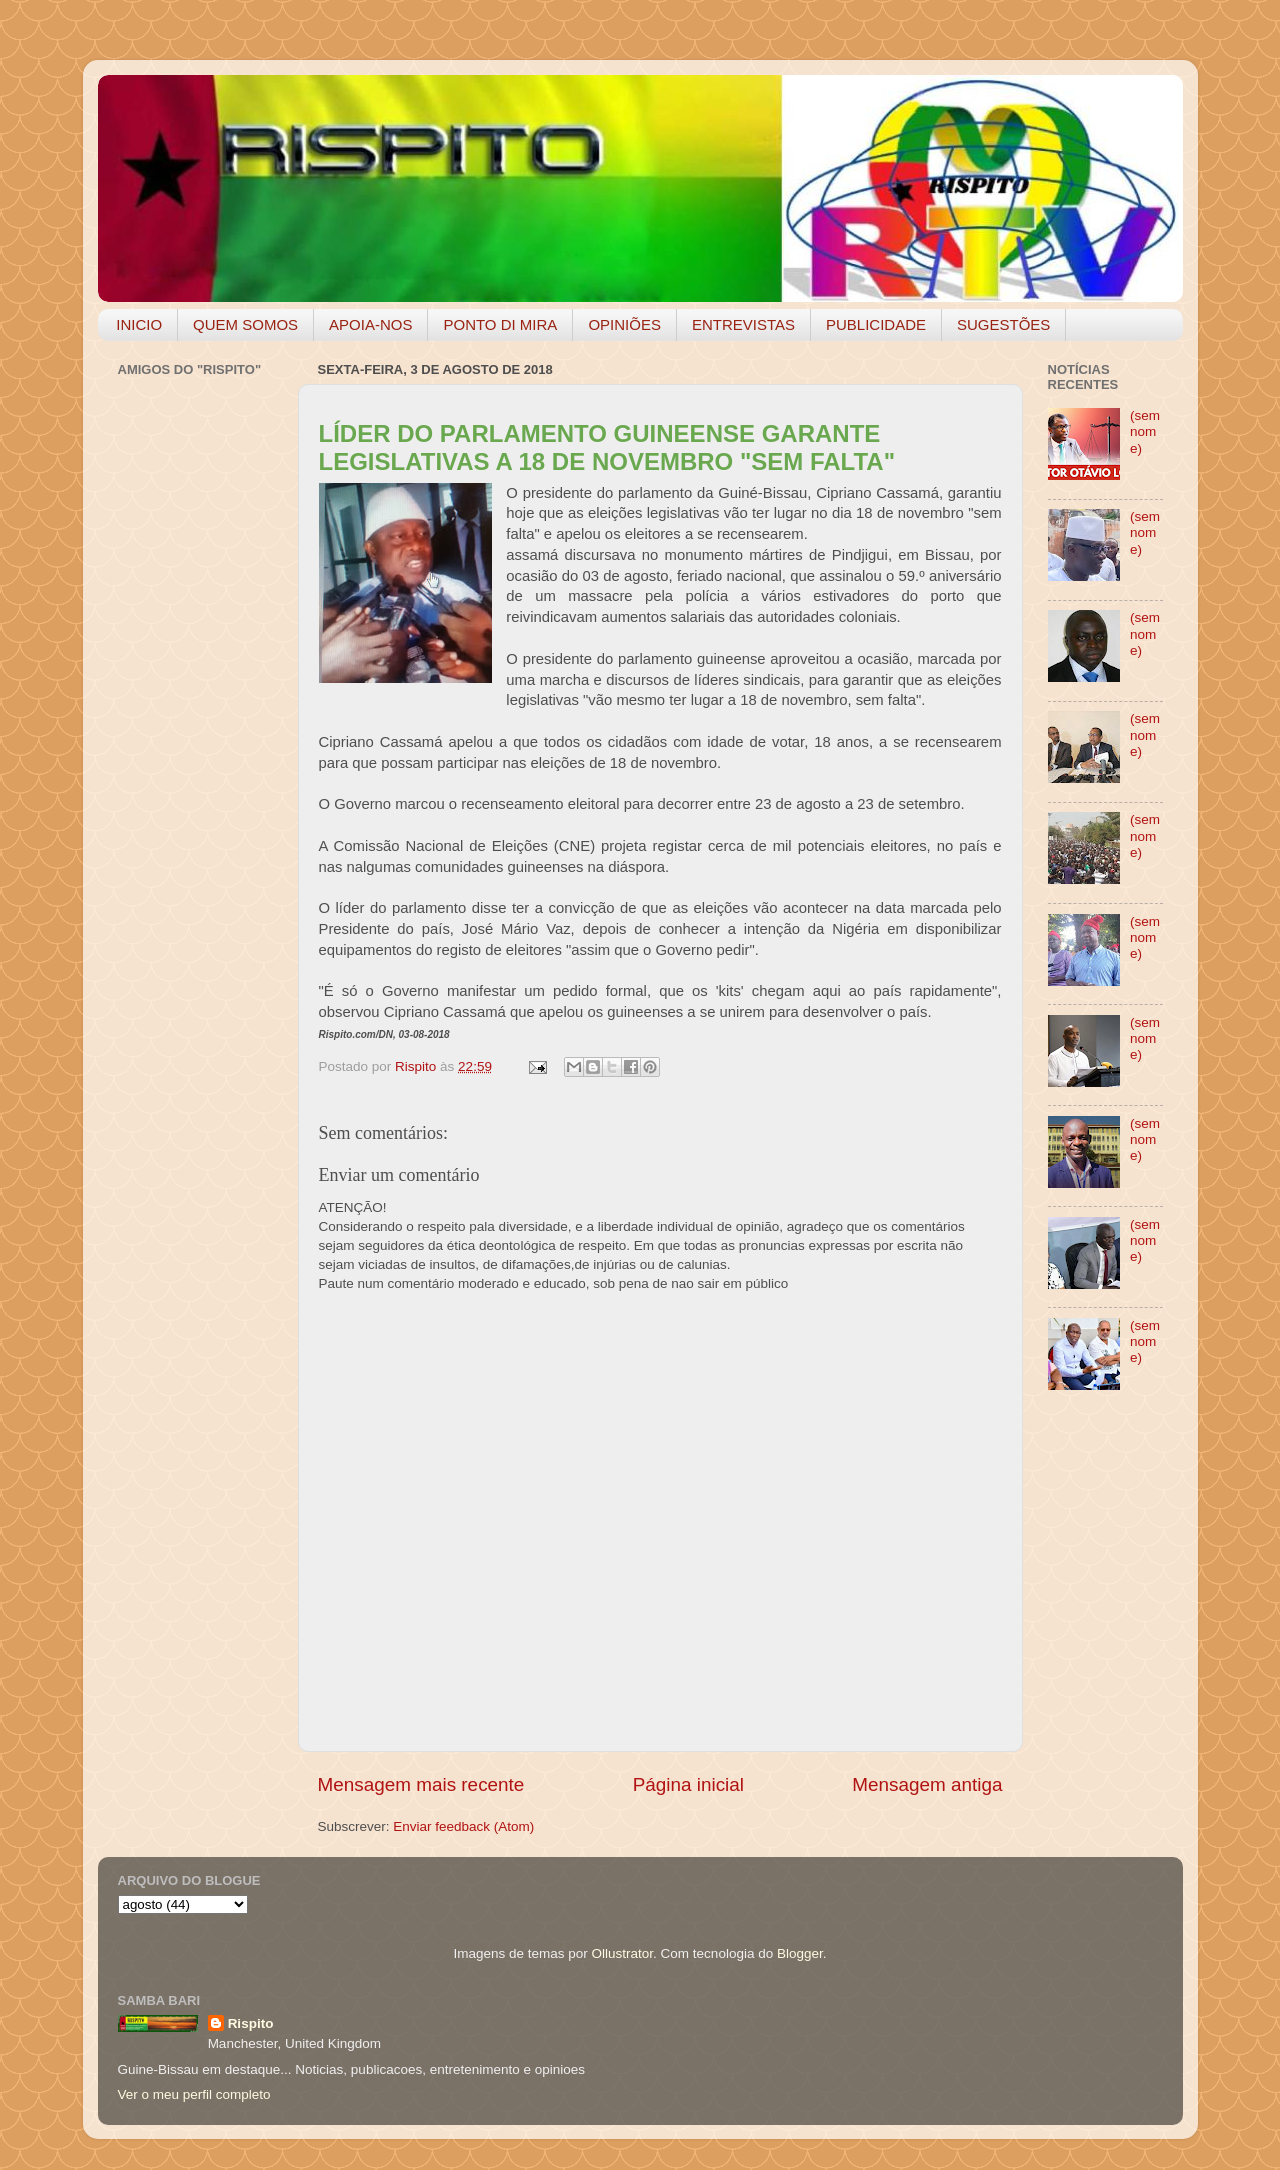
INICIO (139, 324)
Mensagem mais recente (421, 1784)
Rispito (251, 2023)
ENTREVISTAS (743, 324)
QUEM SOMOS (245, 324)
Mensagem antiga (927, 1784)
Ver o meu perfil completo (194, 2094)
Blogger (800, 1953)
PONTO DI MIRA (500, 324)
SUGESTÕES (1003, 324)
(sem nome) (1145, 431)
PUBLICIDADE (876, 324)
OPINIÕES (624, 324)
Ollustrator (623, 1953)
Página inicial (688, 1784)
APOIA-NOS (370, 324)
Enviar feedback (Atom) (463, 1826)
